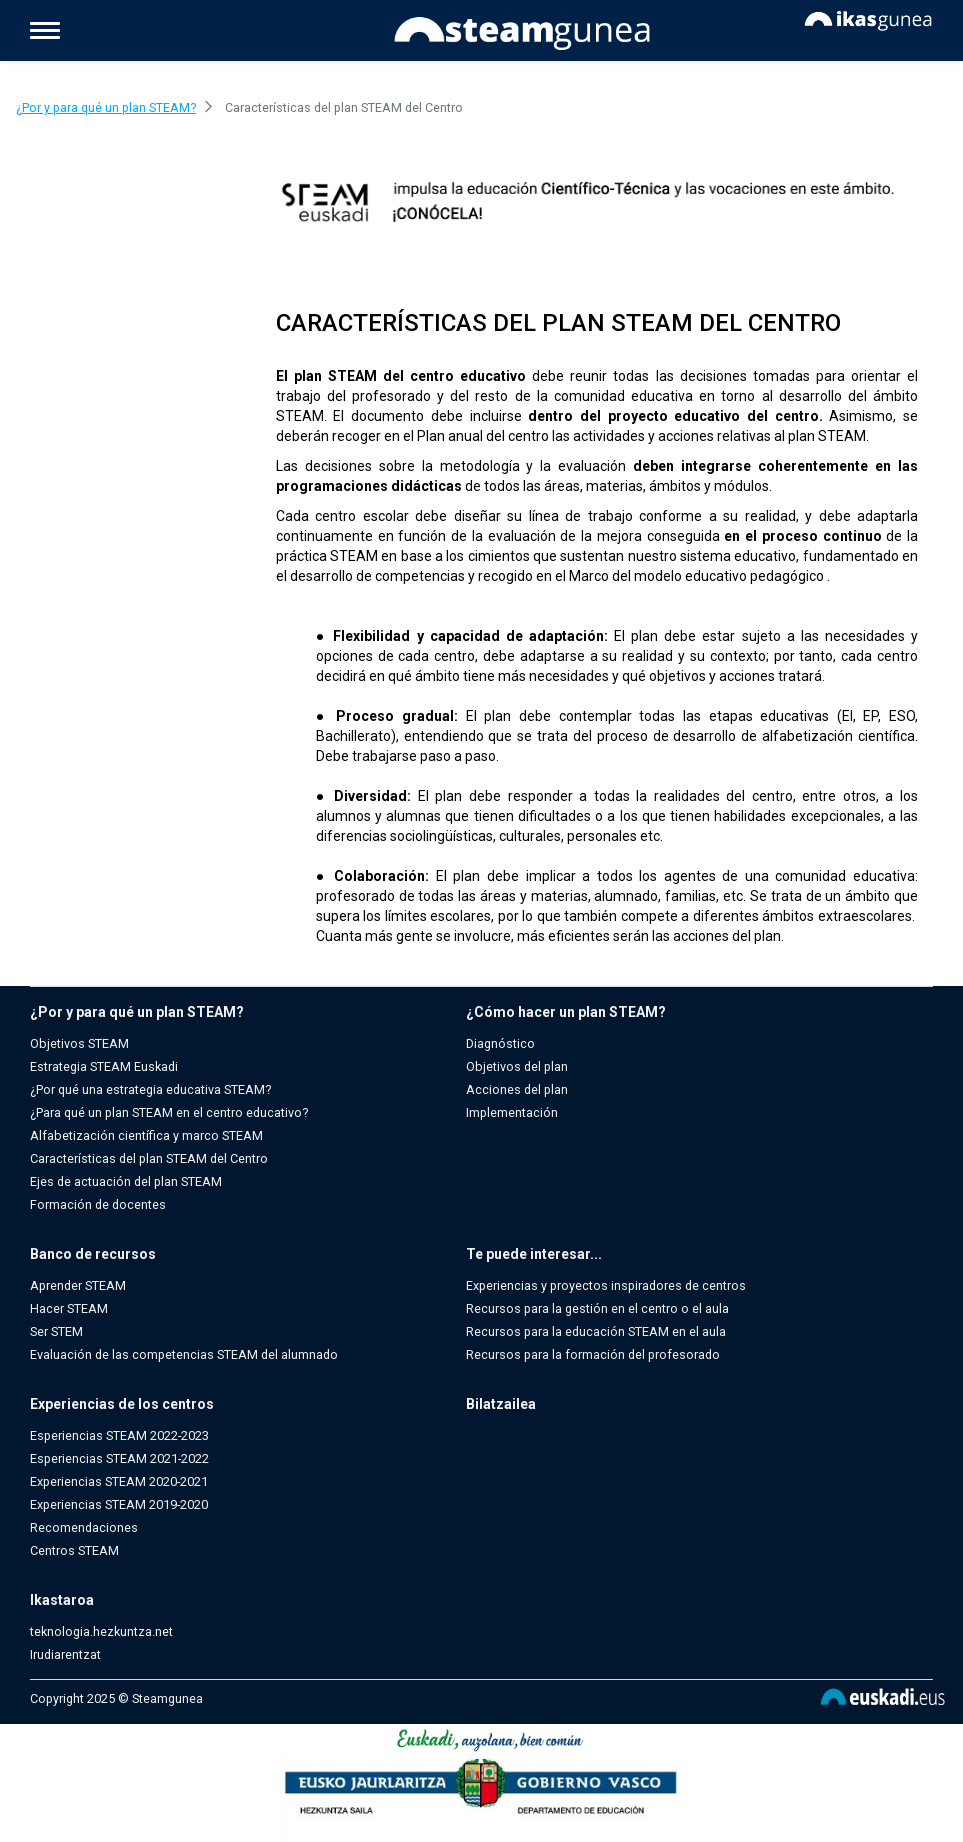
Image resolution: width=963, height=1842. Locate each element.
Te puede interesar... (534, 1254)
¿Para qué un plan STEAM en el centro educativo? (169, 1112)
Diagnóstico (500, 1043)
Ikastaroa (62, 1600)
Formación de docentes (98, 1204)
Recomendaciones (84, 1527)
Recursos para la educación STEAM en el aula (596, 1331)
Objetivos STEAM (79, 1043)
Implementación (512, 1112)
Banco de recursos (93, 1254)
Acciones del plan (517, 1089)
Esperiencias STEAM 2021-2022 (119, 1458)
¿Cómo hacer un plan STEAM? (566, 1012)
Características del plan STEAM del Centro (149, 1158)
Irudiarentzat (65, 1654)
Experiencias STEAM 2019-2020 (119, 1504)
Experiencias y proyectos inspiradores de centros (606, 1285)
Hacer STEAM (69, 1308)
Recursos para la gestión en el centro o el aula (597, 1308)
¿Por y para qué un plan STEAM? (137, 1012)
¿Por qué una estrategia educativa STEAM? (150, 1089)
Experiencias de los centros (122, 1404)
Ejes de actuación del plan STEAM (126, 1181)
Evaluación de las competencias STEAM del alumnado (184, 1354)
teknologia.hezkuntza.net (101, 1631)
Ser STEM (56, 1331)
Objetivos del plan (517, 1066)
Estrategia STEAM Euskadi (104, 1066)
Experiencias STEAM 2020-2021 (119, 1481)
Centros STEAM (74, 1550)
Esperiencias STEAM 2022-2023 (119, 1435)
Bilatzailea (501, 1404)
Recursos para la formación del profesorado (593, 1354)
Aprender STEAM (78, 1285)
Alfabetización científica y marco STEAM (146, 1135)
